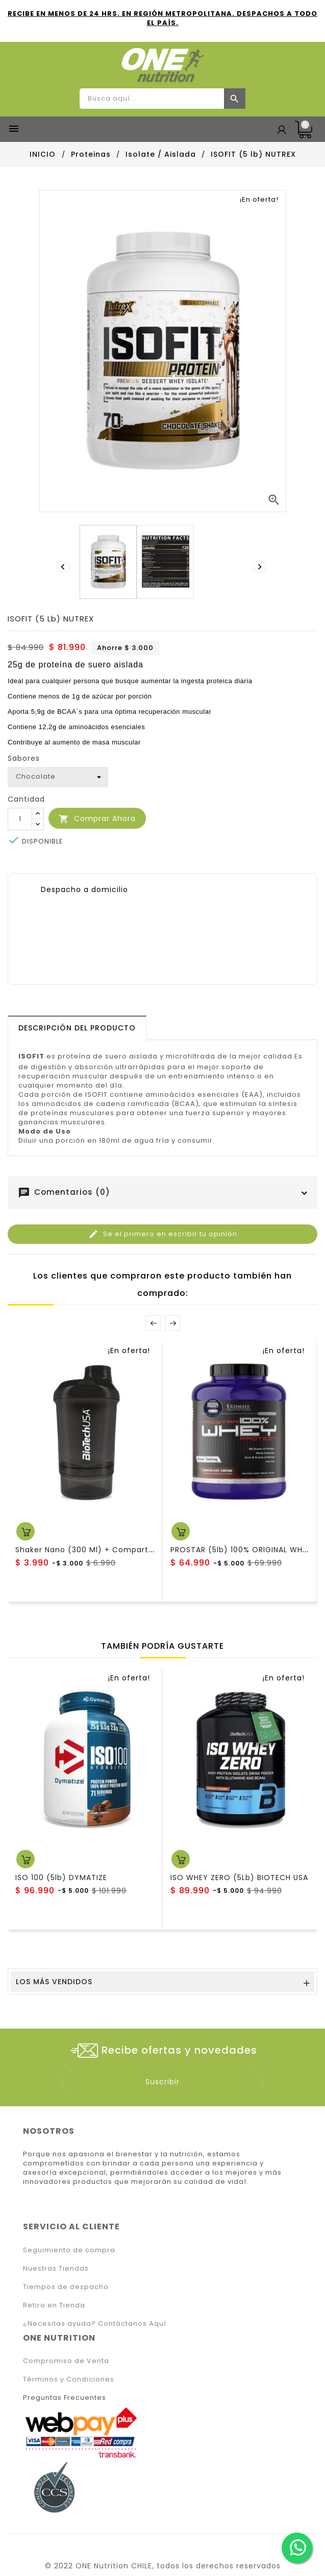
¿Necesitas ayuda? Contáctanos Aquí (94, 2323)
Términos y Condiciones (68, 2379)
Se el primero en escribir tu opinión (162, 1234)
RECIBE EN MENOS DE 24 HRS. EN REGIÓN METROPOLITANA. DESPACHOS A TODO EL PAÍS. (162, 18)
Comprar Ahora (97, 818)
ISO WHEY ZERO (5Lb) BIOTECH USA (239, 1877)
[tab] (77, 1028)
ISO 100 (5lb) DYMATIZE (61, 1877)
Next (172, 1323)
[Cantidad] (20, 819)
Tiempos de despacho (66, 2287)
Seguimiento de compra (69, 2250)
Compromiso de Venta (66, 2361)
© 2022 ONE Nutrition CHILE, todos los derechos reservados (163, 2566)
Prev (153, 1323)
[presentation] (64, 566)
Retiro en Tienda (54, 2305)
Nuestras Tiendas (56, 2268)
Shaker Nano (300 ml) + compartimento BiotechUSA (120, 1550)
